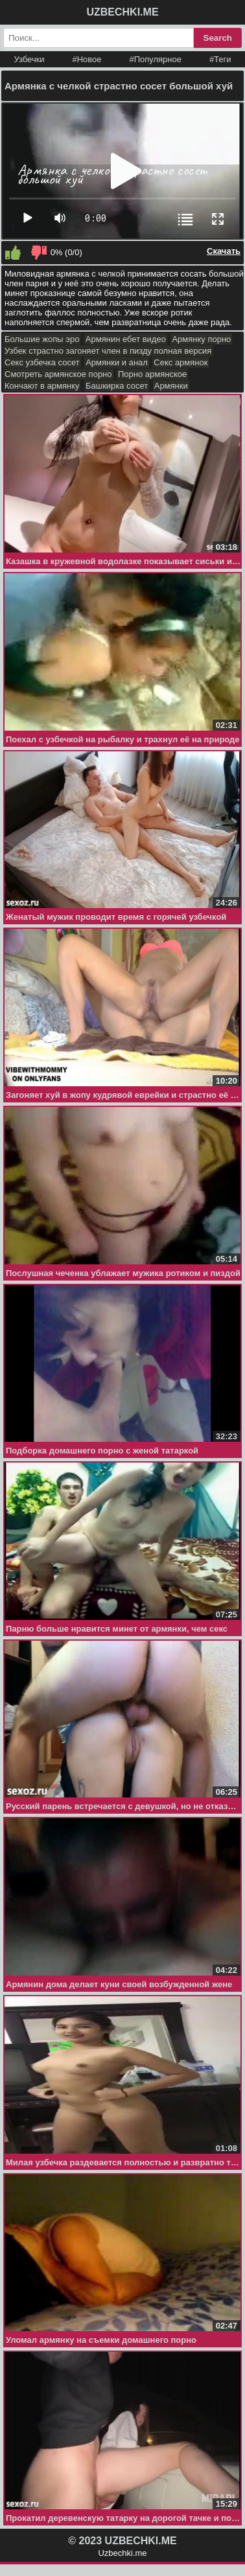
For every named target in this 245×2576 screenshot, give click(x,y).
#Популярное (155, 59)
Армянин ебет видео (126, 339)
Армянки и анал (117, 362)
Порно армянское (152, 374)
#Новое (86, 59)
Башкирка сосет (117, 386)
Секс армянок (180, 362)
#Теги (220, 59)
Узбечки (29, 59)
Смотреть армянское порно (58, 374)
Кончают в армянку (42, 386)
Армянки (171, 386)
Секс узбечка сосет (42, 362)
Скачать (223, 251)
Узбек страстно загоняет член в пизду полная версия (108, 351)
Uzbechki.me (122, 2553)
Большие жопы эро (42, 339)
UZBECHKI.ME (122, 11)
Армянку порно (201, 339)
